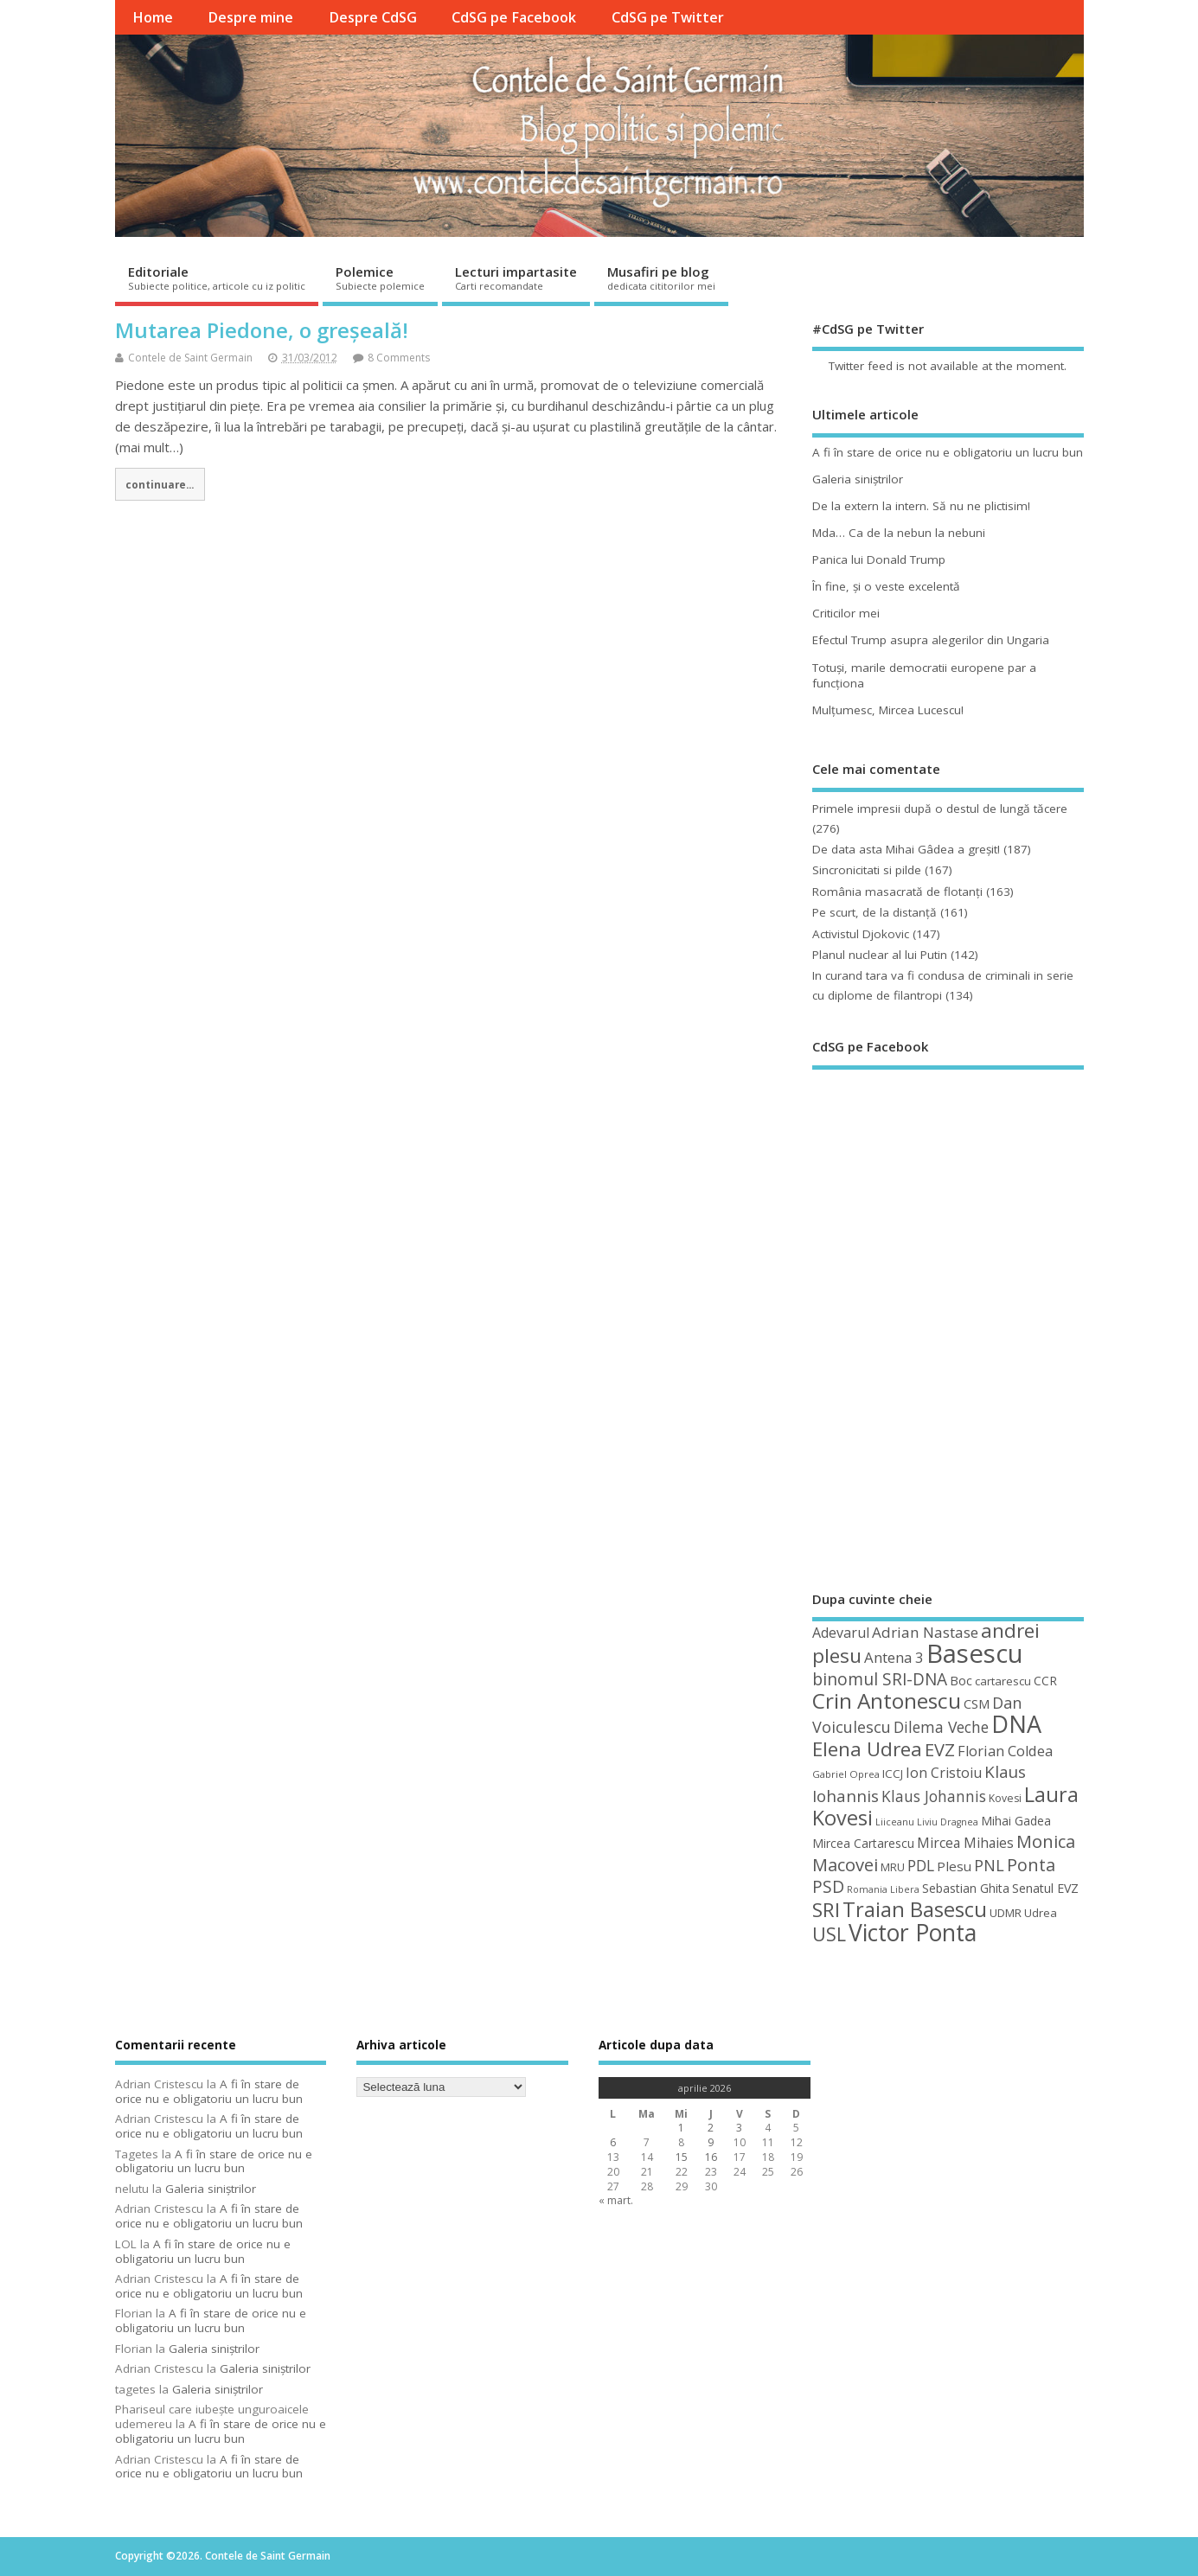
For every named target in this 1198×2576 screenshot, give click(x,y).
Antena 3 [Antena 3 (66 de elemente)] (894, 1657)
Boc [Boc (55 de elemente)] (961, 1680)
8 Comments (399, 357)
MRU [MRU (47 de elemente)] (893, 1867)
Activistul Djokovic (860, 934)
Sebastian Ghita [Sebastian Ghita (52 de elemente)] (965, 1888)
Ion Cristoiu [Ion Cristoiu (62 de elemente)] (944, 1772)
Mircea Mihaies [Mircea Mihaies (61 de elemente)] (965, 1842)
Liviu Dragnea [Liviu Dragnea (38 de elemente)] (947, 1822)
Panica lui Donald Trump (878, 559)
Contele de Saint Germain (190, 357)
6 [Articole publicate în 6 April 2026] (613, 2142)
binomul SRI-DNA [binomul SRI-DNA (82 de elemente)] (879, 1679)
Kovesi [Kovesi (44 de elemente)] (1005, 1798)
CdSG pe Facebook (514, 17)
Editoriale (216, 277)
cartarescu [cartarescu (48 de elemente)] (1003, 1681)
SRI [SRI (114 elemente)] (826, 1909)
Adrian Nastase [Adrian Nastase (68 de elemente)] (925, 1632)
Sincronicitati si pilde (866, 870)
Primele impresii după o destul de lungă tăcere (939, 808)
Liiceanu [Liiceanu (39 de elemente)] (894, 1821)
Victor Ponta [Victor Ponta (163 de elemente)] (913, 1932)
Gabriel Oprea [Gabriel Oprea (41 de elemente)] (846, 1773)
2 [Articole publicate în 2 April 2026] (711, 2127)
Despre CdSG (373, 17)
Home (152, 17)
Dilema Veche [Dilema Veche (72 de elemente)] (941, 1726)
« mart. (616, 2200)
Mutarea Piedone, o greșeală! (261, 330)
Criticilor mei (846, 613)
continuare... (159, 484)
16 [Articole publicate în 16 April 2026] (711, 2157)
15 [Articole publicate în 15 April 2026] (682, 2157)
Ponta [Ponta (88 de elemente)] (1031, 1864)
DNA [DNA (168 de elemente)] (1016, 1724)
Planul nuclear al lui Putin (879, 954)
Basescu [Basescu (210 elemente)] (974, 1653)
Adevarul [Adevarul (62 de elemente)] (840, 1632)
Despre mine (250, 17)
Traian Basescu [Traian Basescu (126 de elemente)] (914, 1909)
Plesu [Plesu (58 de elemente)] (954, 1866)
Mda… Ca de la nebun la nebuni (898, 532)
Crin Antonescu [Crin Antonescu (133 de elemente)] (886, 1700)
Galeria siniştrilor (857, 479)
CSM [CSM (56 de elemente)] (977, 1703)
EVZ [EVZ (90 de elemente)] (940, 1749)
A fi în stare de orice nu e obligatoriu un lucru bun (947, 452)
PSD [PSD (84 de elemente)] (828, 1886)
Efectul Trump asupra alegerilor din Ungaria (930, 640)
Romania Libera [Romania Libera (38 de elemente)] (883, 1889)
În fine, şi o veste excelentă (886, 586)
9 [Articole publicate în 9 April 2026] (711, 2142)
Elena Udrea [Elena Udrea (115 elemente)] (867, 1748)
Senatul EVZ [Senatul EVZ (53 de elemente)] (1045, 1888)
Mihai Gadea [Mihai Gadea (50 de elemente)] (1016, 1820)
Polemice (380, 277)
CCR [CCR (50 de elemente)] (1045, 1680)
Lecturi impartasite (516, 277)
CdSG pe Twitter (668, 17)
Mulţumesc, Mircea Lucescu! (888, 710)
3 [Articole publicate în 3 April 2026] (739, 2127)
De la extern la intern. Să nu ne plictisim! (921, 506)
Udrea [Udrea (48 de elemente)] (1040, 1913)
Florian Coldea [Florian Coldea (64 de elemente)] (1005, 1751)
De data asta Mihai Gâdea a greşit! (906, 849)
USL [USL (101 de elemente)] (829, 1933)
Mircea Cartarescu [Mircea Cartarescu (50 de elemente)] (863, 1843)
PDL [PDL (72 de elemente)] (920, 1865)
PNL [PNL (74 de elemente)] (989, 1865)
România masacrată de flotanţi (897, 891)
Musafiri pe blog (661, 277)
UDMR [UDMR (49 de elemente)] (1006, 1913)
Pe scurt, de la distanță (874, 912)
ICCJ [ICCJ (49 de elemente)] (892, 1773)
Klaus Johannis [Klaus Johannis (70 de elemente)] (933, 1796)
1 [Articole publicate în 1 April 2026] (681, 2127)
